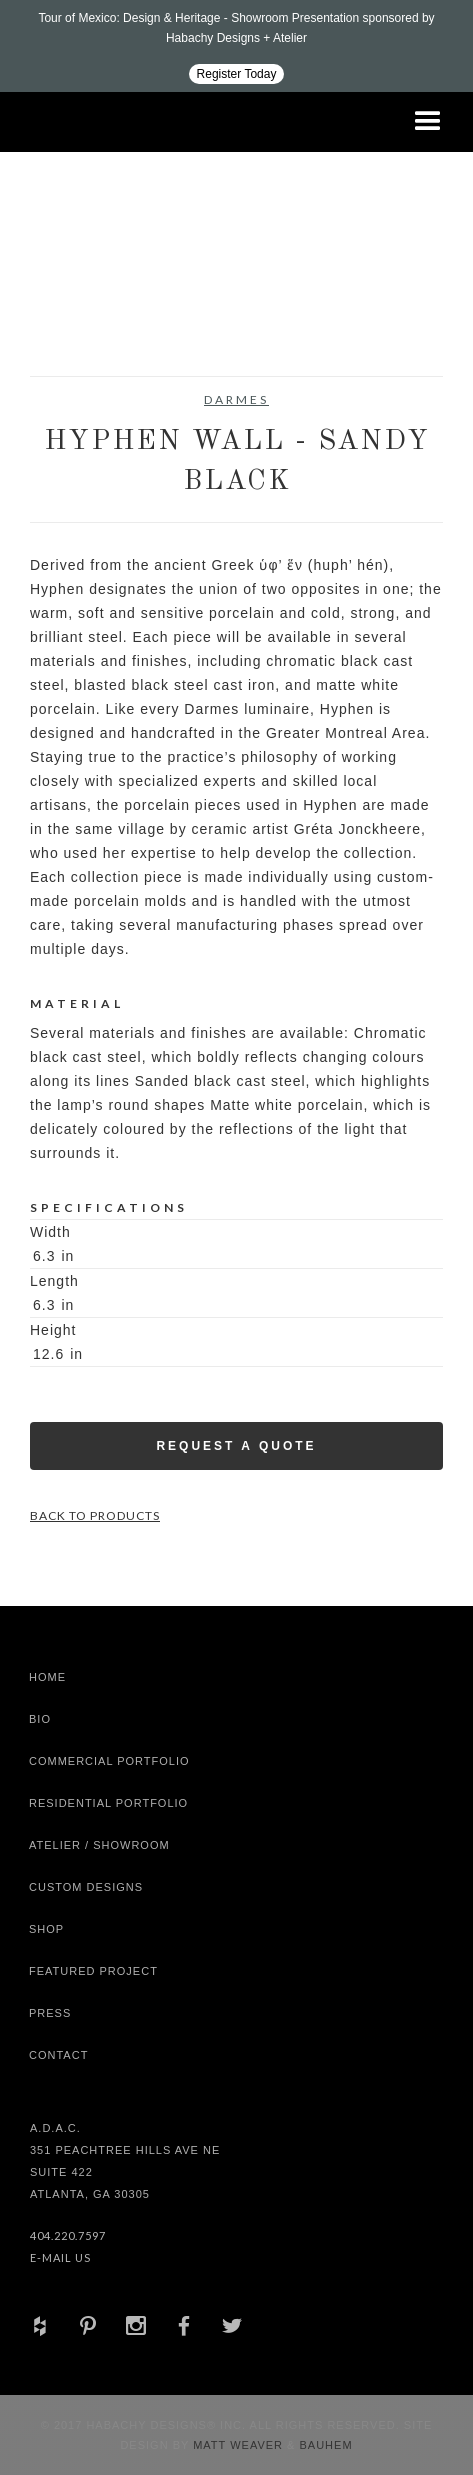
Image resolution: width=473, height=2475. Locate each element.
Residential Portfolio (108, 1803)
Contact (58, 2055)
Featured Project (93, 1971)
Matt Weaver (240, 2445)
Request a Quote (236, 1446)
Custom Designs (86, 1887)
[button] (428, 122)
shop (46, 1929)
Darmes (236, 399)
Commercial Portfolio (109, 1761)
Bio (40, 1719)
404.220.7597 (68, 2235)
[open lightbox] (81, 326)
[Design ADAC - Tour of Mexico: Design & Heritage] (236, 46)
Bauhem (323, 2445)
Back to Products (95, 1515)
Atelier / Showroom (99, 1845)
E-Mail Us (60, 2257)
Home (47, 1677)
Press (50, 2013)
